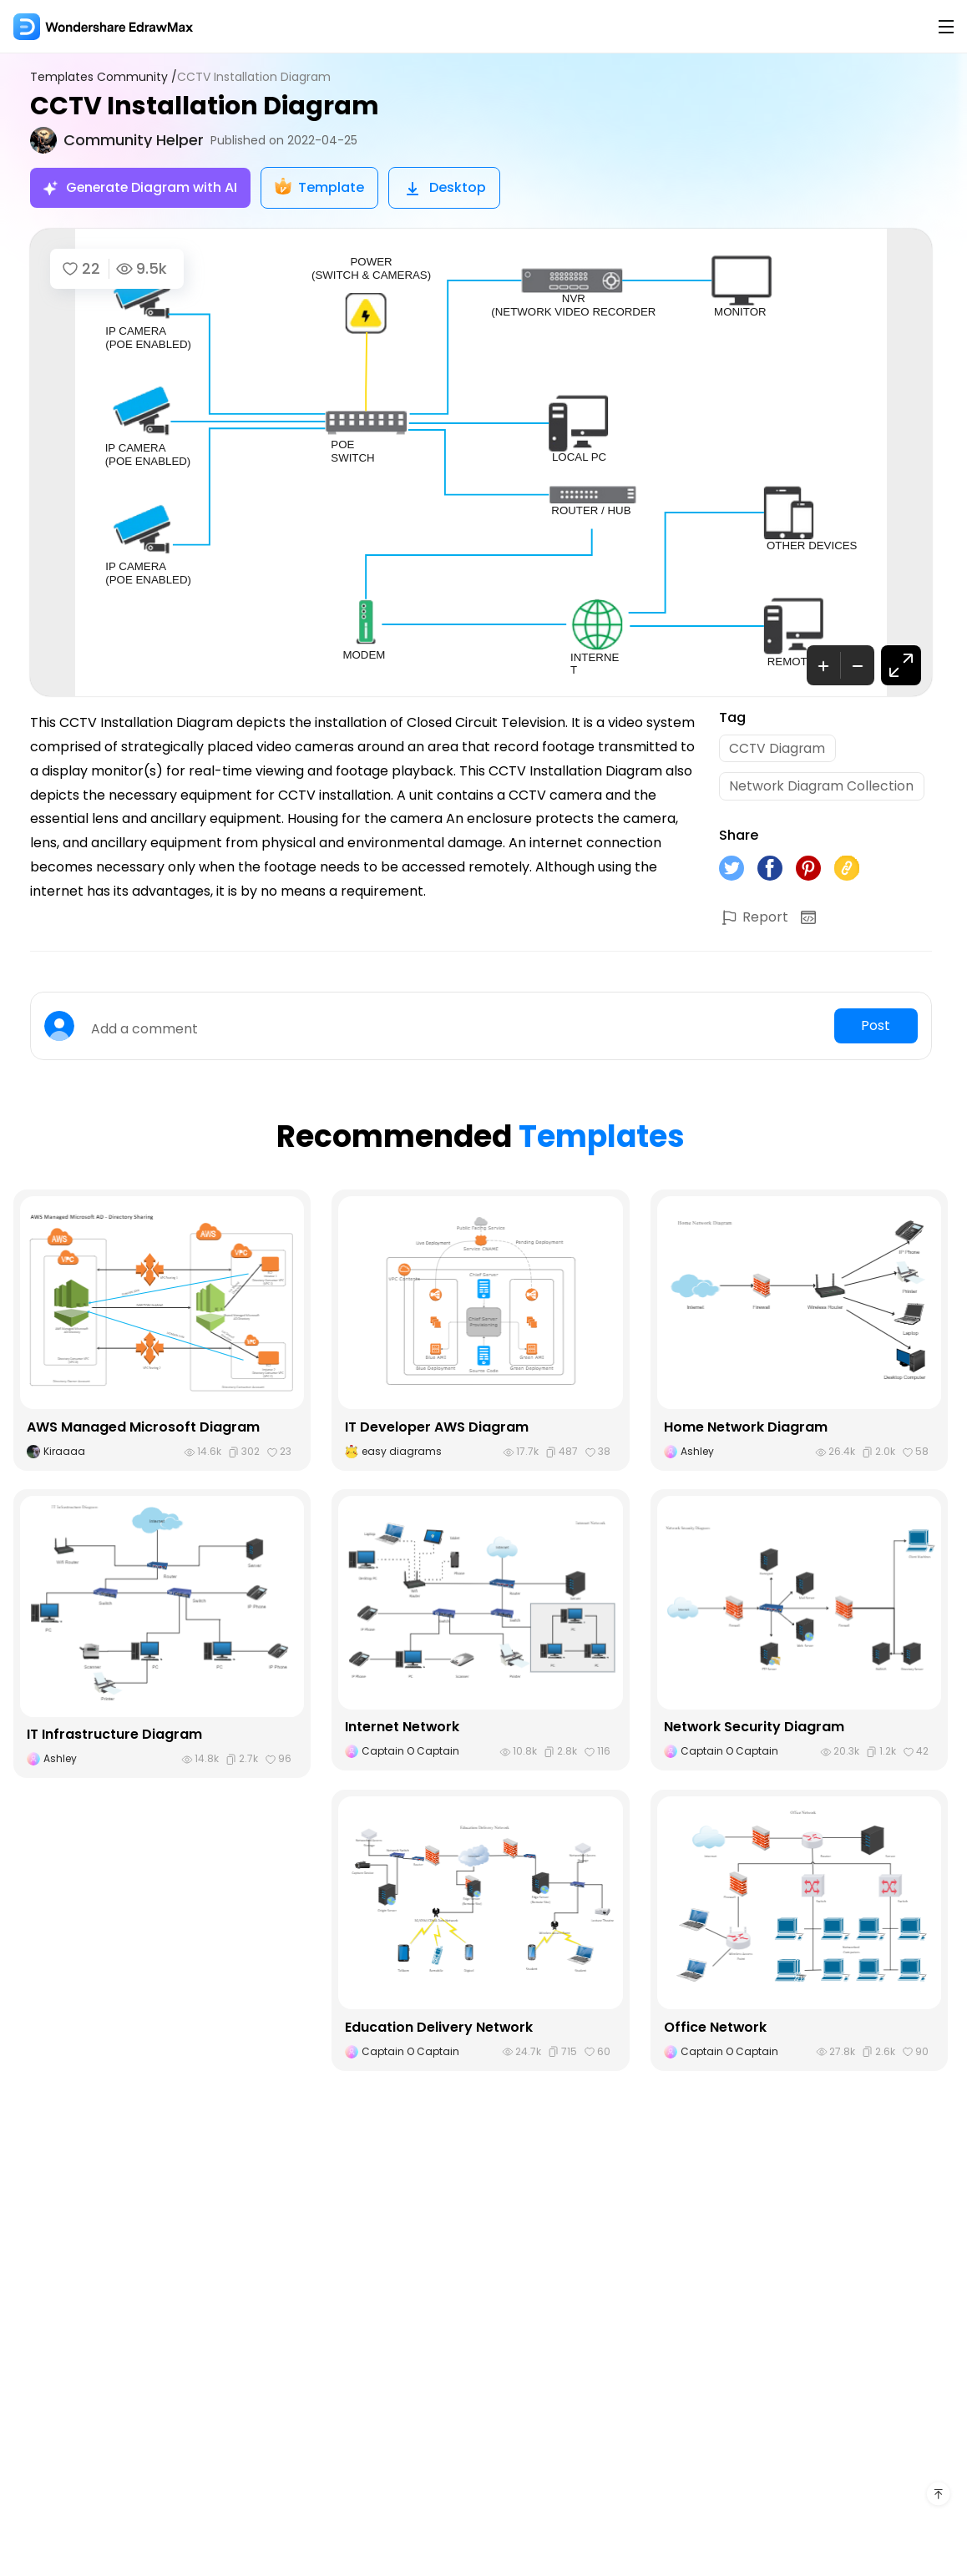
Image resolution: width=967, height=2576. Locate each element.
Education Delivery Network (439, 2028)
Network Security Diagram (754, 1728)
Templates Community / (103, 77)
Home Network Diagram (746, 1428)
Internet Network (402, 1728)
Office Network (715, 2028)
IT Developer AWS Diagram (437, 1428)
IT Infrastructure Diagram (114, 1735)
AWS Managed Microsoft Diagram (143, 1428)
